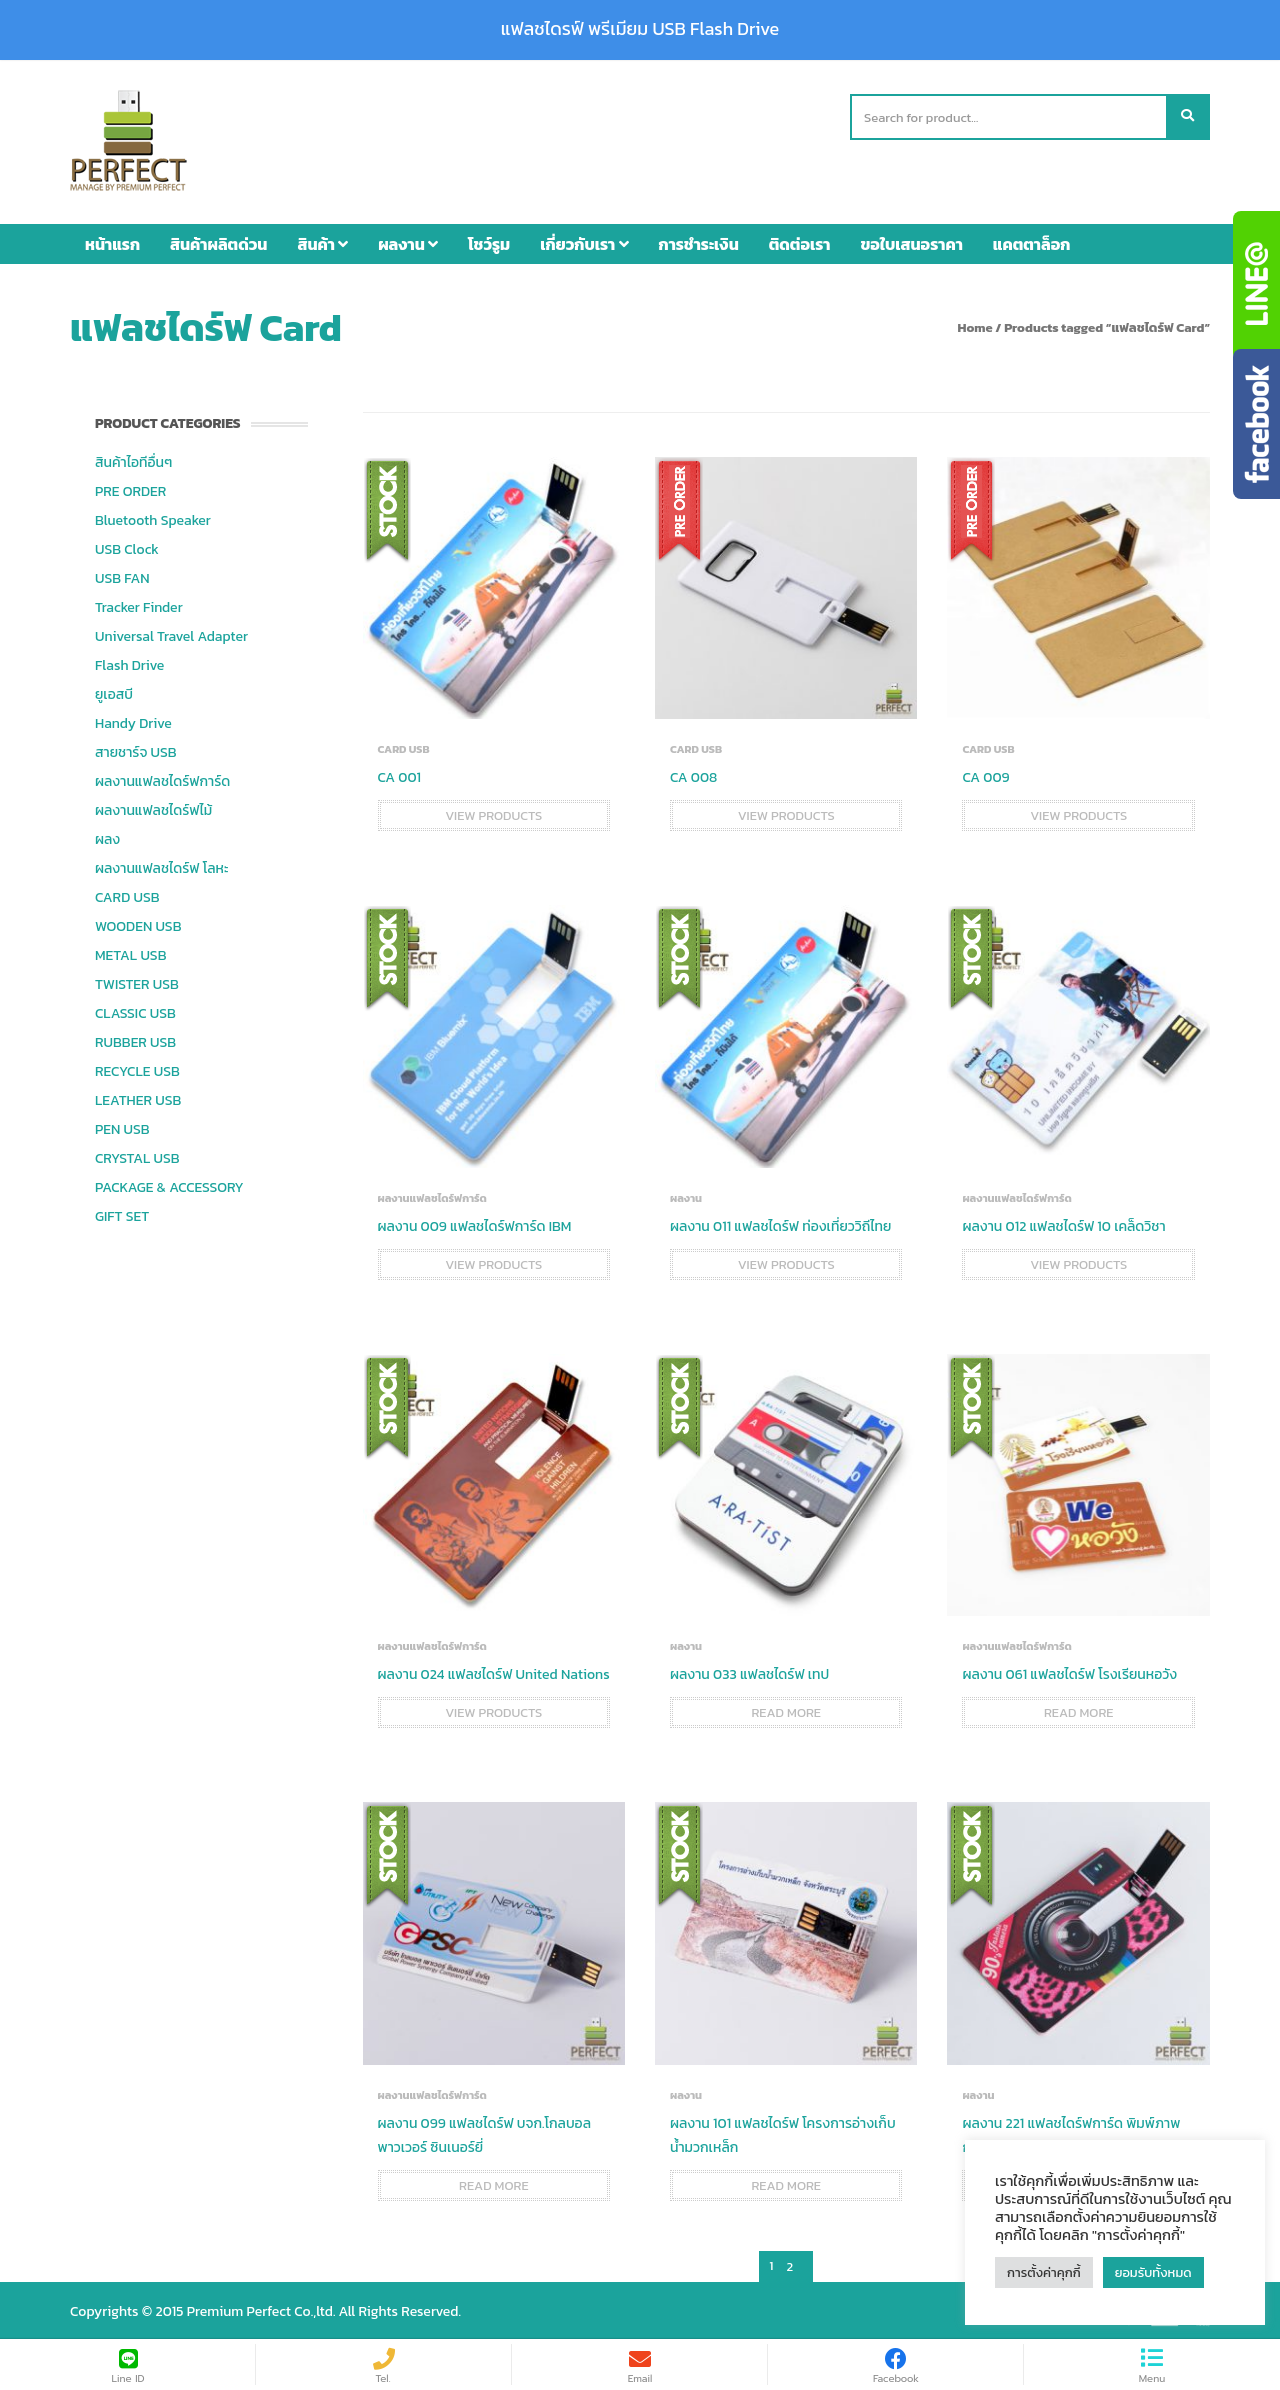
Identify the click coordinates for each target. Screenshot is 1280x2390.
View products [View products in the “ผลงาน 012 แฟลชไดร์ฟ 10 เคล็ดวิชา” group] (1078, 1261)
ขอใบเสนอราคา (912, 241)
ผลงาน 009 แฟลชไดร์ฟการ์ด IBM (475, 1223)
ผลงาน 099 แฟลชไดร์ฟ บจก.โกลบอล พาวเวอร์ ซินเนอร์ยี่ (484, 2132)
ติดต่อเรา (800, 241)
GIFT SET (122, 1213)
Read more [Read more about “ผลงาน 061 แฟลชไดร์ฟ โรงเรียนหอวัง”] (1079, 1710)
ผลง (107, 836)
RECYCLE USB (137, 1068)
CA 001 (400, 774)
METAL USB (130, 952)
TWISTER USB (137, 981)
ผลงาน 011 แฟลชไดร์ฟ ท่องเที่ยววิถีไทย (780, 1223)
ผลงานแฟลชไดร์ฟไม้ (153, 807)
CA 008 (693, 774)
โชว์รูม (489, 241)
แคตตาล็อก (1032, 241)
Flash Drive (129, 662)
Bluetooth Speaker (153, 517)
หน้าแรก (112, 241)
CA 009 (985, 774)
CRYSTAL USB (137, 1155)
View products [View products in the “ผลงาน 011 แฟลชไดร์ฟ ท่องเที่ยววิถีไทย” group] (786, 1261)
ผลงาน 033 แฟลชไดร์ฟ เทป (749, 1672)
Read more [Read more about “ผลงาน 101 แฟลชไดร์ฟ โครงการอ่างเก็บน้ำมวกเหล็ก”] (786, 2182)
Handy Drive (133, 720)
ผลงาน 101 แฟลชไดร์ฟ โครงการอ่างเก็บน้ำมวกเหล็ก (783, 2132)
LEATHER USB (138, 1097)
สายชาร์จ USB (136, 749)
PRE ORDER (130, 488)
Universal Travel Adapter (171, 633)
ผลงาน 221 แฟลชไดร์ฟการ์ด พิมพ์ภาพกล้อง (1071, 2132)
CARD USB (127, 894)
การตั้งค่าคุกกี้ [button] (1044, 2272)
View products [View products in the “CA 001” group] (493, 813)
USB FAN (122, 575)
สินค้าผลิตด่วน (218, 241)
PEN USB (122, 1126)
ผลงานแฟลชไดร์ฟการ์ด (162, 778)
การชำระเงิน (699, 241)
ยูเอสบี (114, 691)
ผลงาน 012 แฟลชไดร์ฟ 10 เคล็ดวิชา (1063, 1223)
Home (974, 324)
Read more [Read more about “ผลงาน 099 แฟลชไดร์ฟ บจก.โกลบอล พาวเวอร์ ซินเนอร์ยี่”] (494, 2182)
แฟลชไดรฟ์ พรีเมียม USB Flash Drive (640, 29)
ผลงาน (408, 241)
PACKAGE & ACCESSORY (169, 1184)
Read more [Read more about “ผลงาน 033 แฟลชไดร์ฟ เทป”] (786, 1710)
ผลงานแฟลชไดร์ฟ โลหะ (161, 865)
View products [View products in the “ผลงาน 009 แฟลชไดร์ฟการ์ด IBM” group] (493, 1261)
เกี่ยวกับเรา (584, 241)
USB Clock (127, 546)
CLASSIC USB (135, 1010)
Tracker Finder (139, 604)
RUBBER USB (135, 1039)
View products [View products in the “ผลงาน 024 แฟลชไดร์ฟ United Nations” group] (493, 1710)
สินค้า (322, 241)
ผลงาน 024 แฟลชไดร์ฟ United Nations (494, 1672)
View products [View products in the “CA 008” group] (786, 813)
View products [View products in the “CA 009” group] (1078, 813)
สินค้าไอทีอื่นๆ (133, 459)
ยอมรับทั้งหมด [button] (1153, 2272)
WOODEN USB (138, 923)
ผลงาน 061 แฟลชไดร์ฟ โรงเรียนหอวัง (1069, 1672)
